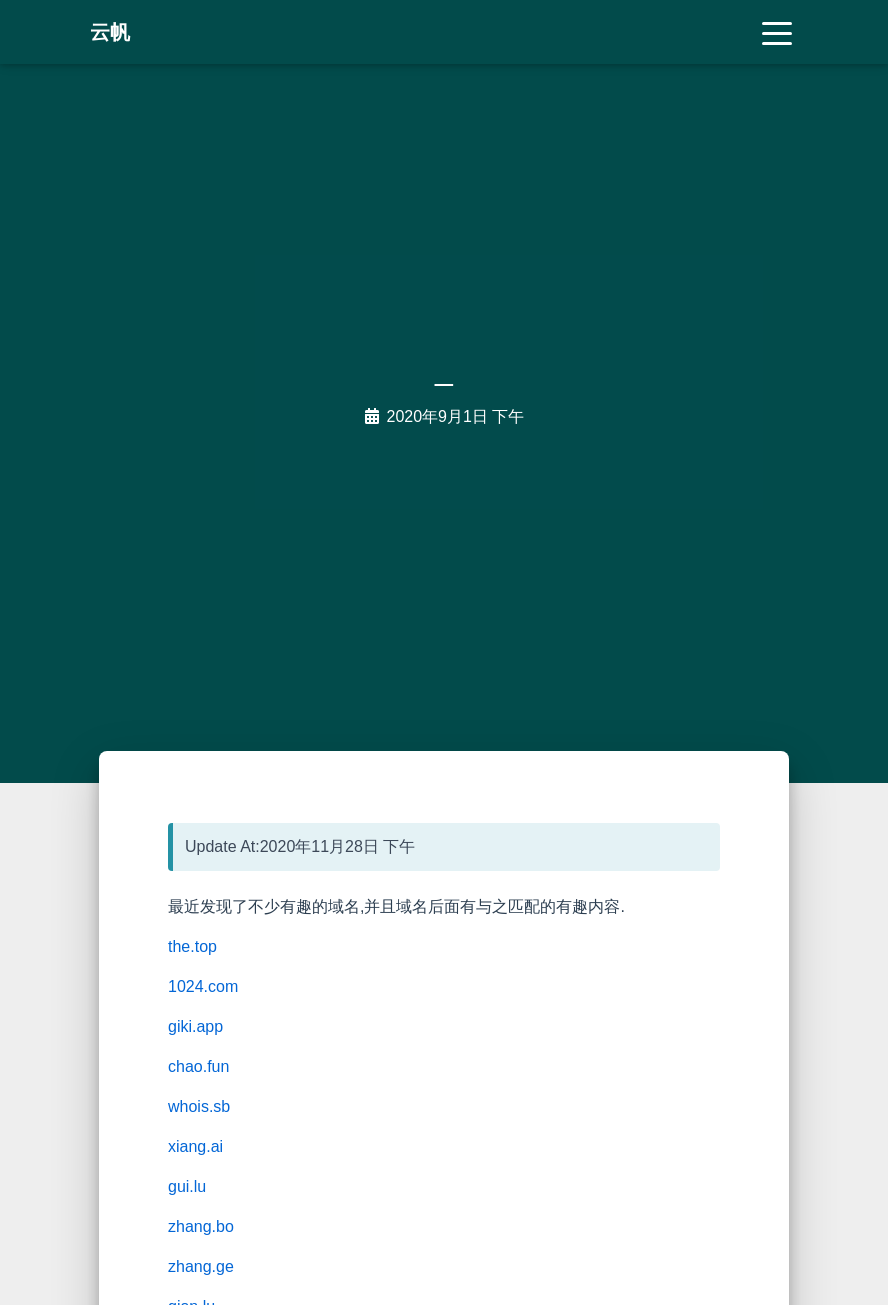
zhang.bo (201, 1226)
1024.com (203, 986)
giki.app (195, 1026)
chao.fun (198, 1066)
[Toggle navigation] (777, 32)
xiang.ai (195, 1146)
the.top (192, 946)
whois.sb (199, 1106)
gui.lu (187, 1186)
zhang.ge (201, 1266)
